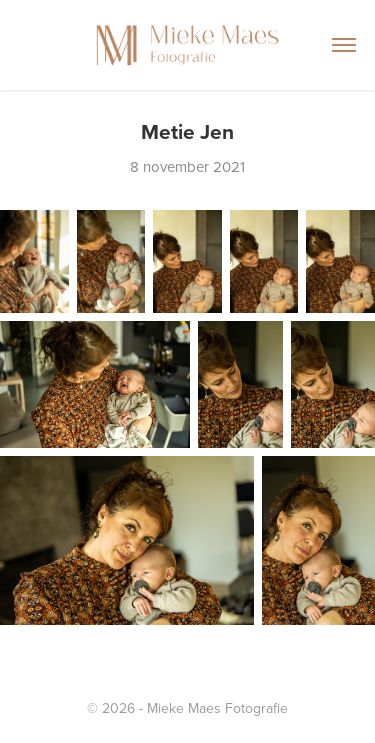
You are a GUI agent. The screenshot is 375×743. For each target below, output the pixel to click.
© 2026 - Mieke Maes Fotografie (187, 708)
